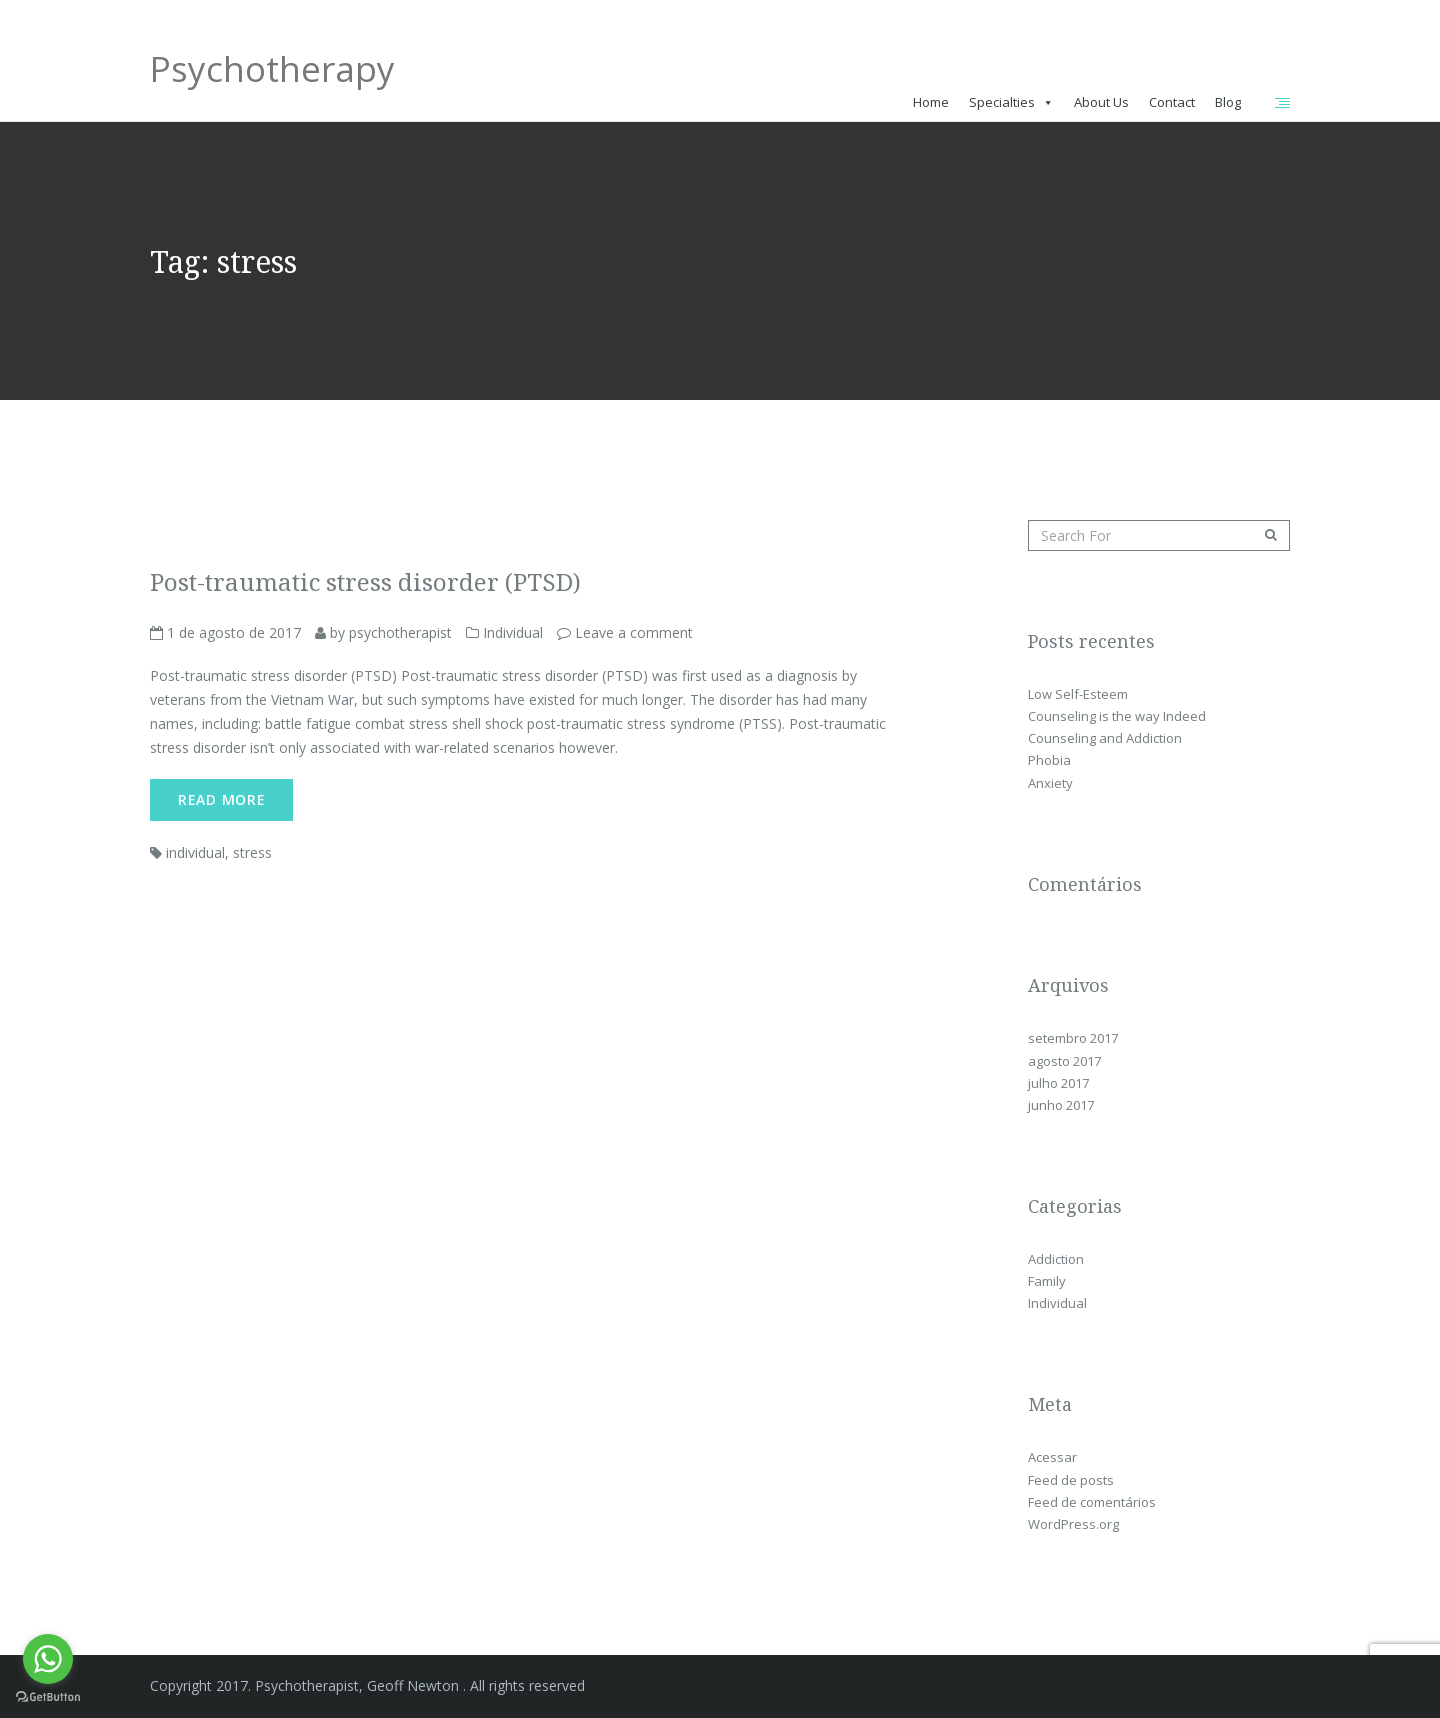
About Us (1101, 102)
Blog (1228, 102)
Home (931, 102)
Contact (1172, 102)
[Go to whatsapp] (48, 1659)
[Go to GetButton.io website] (48, 1697)
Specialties (1002, 102)
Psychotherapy (272, 75)
